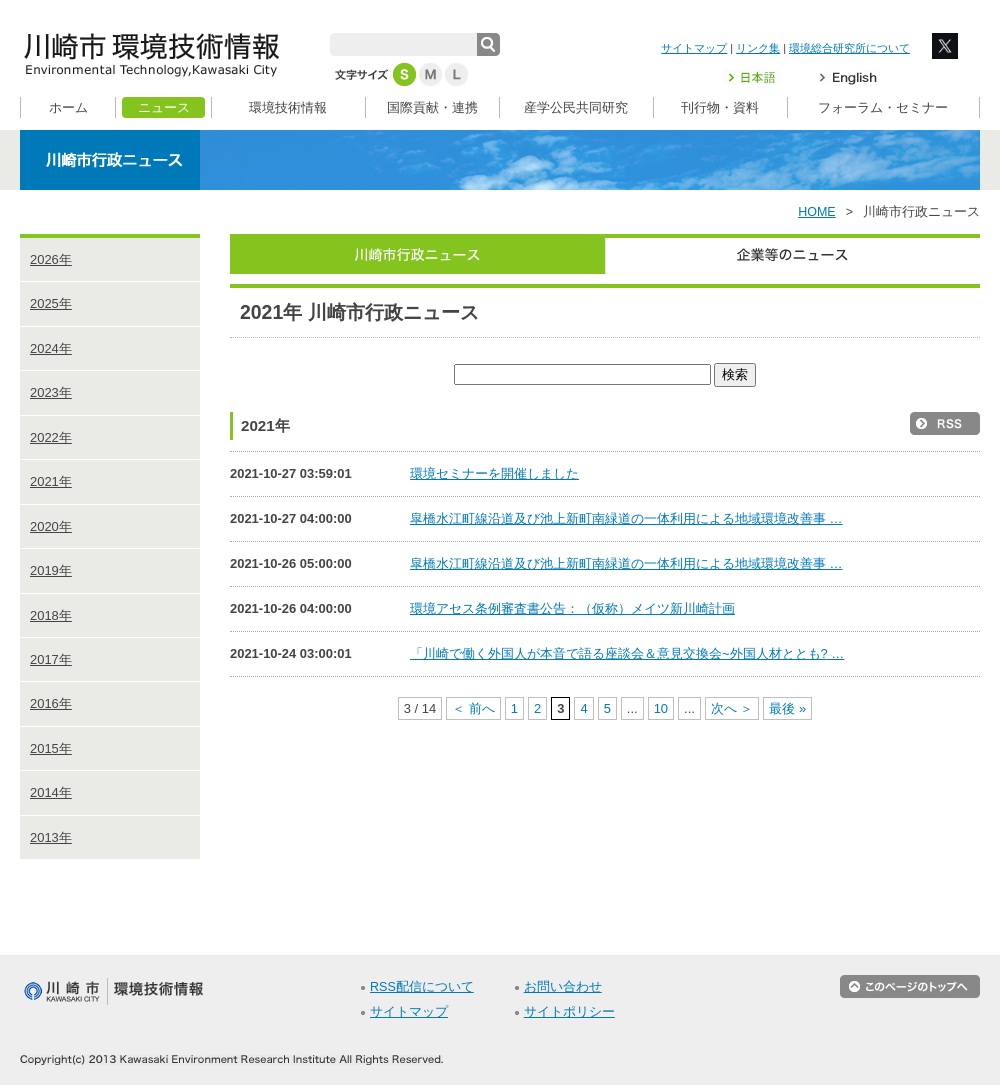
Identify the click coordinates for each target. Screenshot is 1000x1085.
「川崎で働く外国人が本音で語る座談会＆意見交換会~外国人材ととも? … (627, 653)
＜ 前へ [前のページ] (473, 708)
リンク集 (758, 48)
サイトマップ (694, 48)
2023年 (51, 392)
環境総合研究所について (849, 48)
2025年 (51, 303)
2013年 (51, 837)
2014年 (51, 792)
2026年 (51, 259)
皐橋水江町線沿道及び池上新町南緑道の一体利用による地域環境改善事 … (626, 518)
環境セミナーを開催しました (494, 473)
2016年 (51, 703)
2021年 (51, 481)
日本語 (764, 77)
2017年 (51, 659)
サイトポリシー (569, 1012)
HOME (817, 212)
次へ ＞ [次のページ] (732, 708)
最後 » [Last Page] (787, 708)
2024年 (51, 348)
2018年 (51, 615)
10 (661, 708)
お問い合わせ (563, 987)
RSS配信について (422, 987)
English (848, 77)
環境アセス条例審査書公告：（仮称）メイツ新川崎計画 (572, 608)
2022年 (51, 437)
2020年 (51, 526)
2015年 (51, 748)
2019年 (51, 570)
